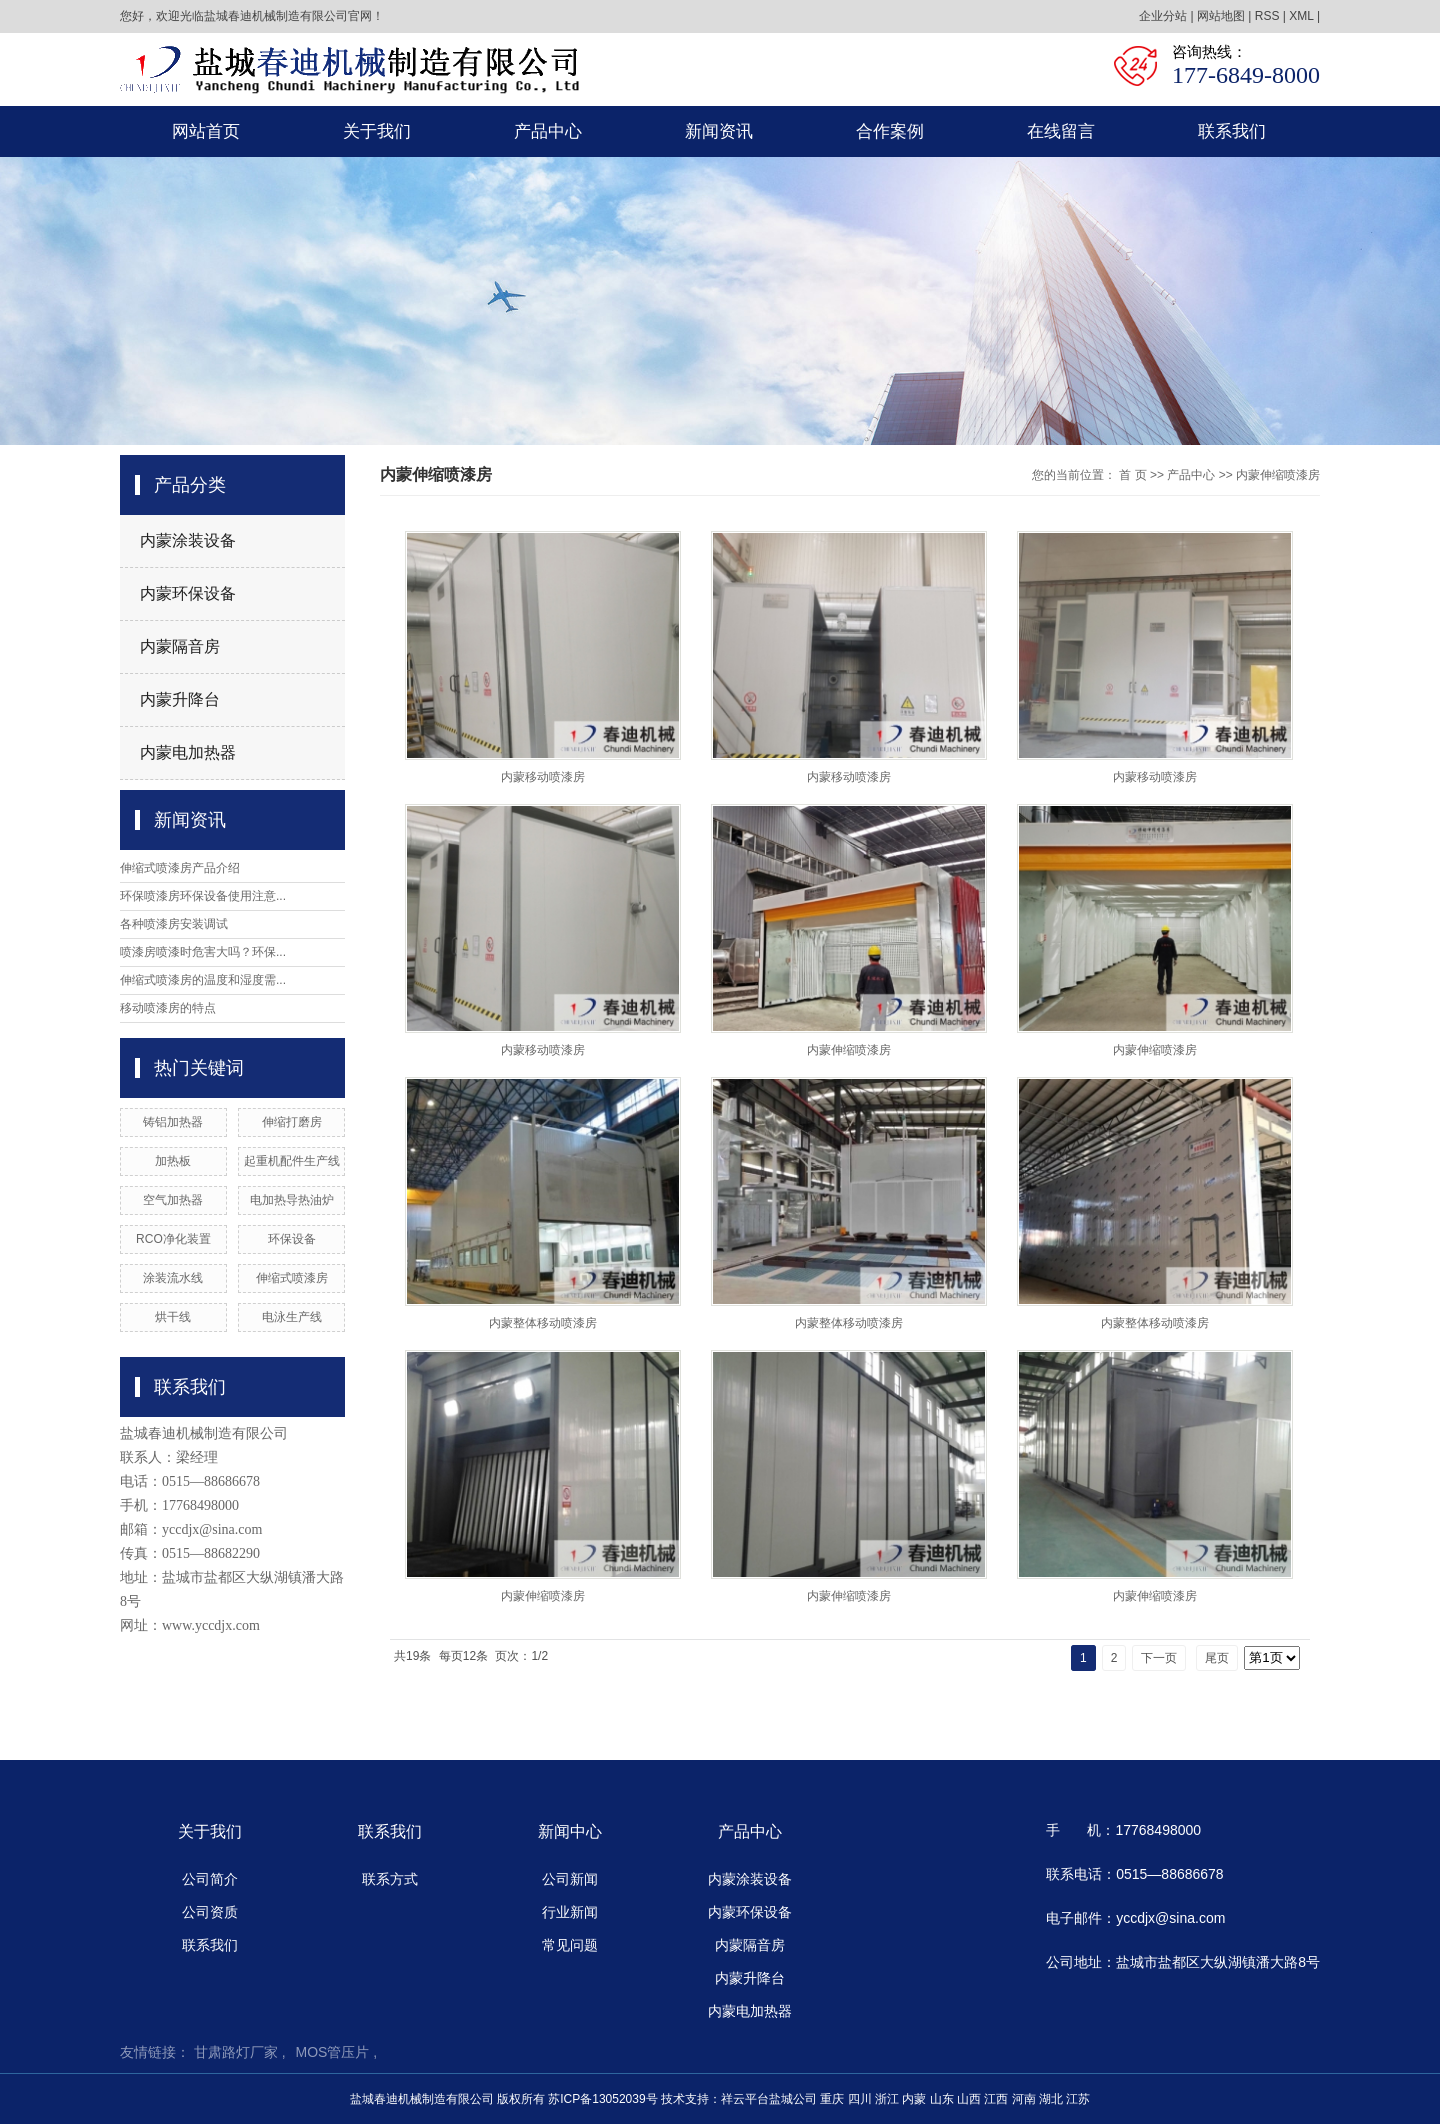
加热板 (173, 1161)
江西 (996, 2099)
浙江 (887, 2099)
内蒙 (914, 2099)
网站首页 (206, 131)
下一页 (1159, 1658)
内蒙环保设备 (188, 593)
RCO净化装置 (173, 1239)
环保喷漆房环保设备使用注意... (203, 896)
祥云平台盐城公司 (769, 2099)
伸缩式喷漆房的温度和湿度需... (203, 980)
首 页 (1132, 475)
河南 (1024, 2099)
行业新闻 (570, 1912)
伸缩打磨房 (292, 1122)
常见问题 (570, 1945)
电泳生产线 (292, 1317)
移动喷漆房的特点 (168, 1008)
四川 (860, 2099)
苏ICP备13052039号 (602, 2099)
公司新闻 (570, 1879)
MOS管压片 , (337, 2052)
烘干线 (173, 1317)
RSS (1267, 16)
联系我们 (1232, 131)
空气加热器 (173, 1200)
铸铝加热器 (173, 1122)
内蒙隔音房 (180, 646)
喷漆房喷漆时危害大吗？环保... (203, 952)
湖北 (1051, 2099)
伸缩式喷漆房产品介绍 (180, 868)
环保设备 (292, 1239)
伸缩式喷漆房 (292, 1278)
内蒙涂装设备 (188, 540)
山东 (942, 2099)
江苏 (1078, 2099)
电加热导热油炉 (292, 1200)
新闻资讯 (719, 131)
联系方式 (390, 1879)
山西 (969, 2099)
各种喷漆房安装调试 (174, 924)
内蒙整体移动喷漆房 (543, 1323)
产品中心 (548, 131)
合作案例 (890, 131)
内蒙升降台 (180, 699)
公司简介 (210, 1879)
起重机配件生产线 (292, 1161)
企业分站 (1163, 16)
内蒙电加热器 (188, 752)
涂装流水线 (173, 1278)
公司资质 (210, 1912)
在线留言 (1061, 131)
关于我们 (377, 131)
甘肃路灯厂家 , (240, 2052)
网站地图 (1221, 16)
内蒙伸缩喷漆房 (1278, 475)
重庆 (832, 2099)
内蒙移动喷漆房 (543, 777)
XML (1301, 16)
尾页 (1217, 1658)
